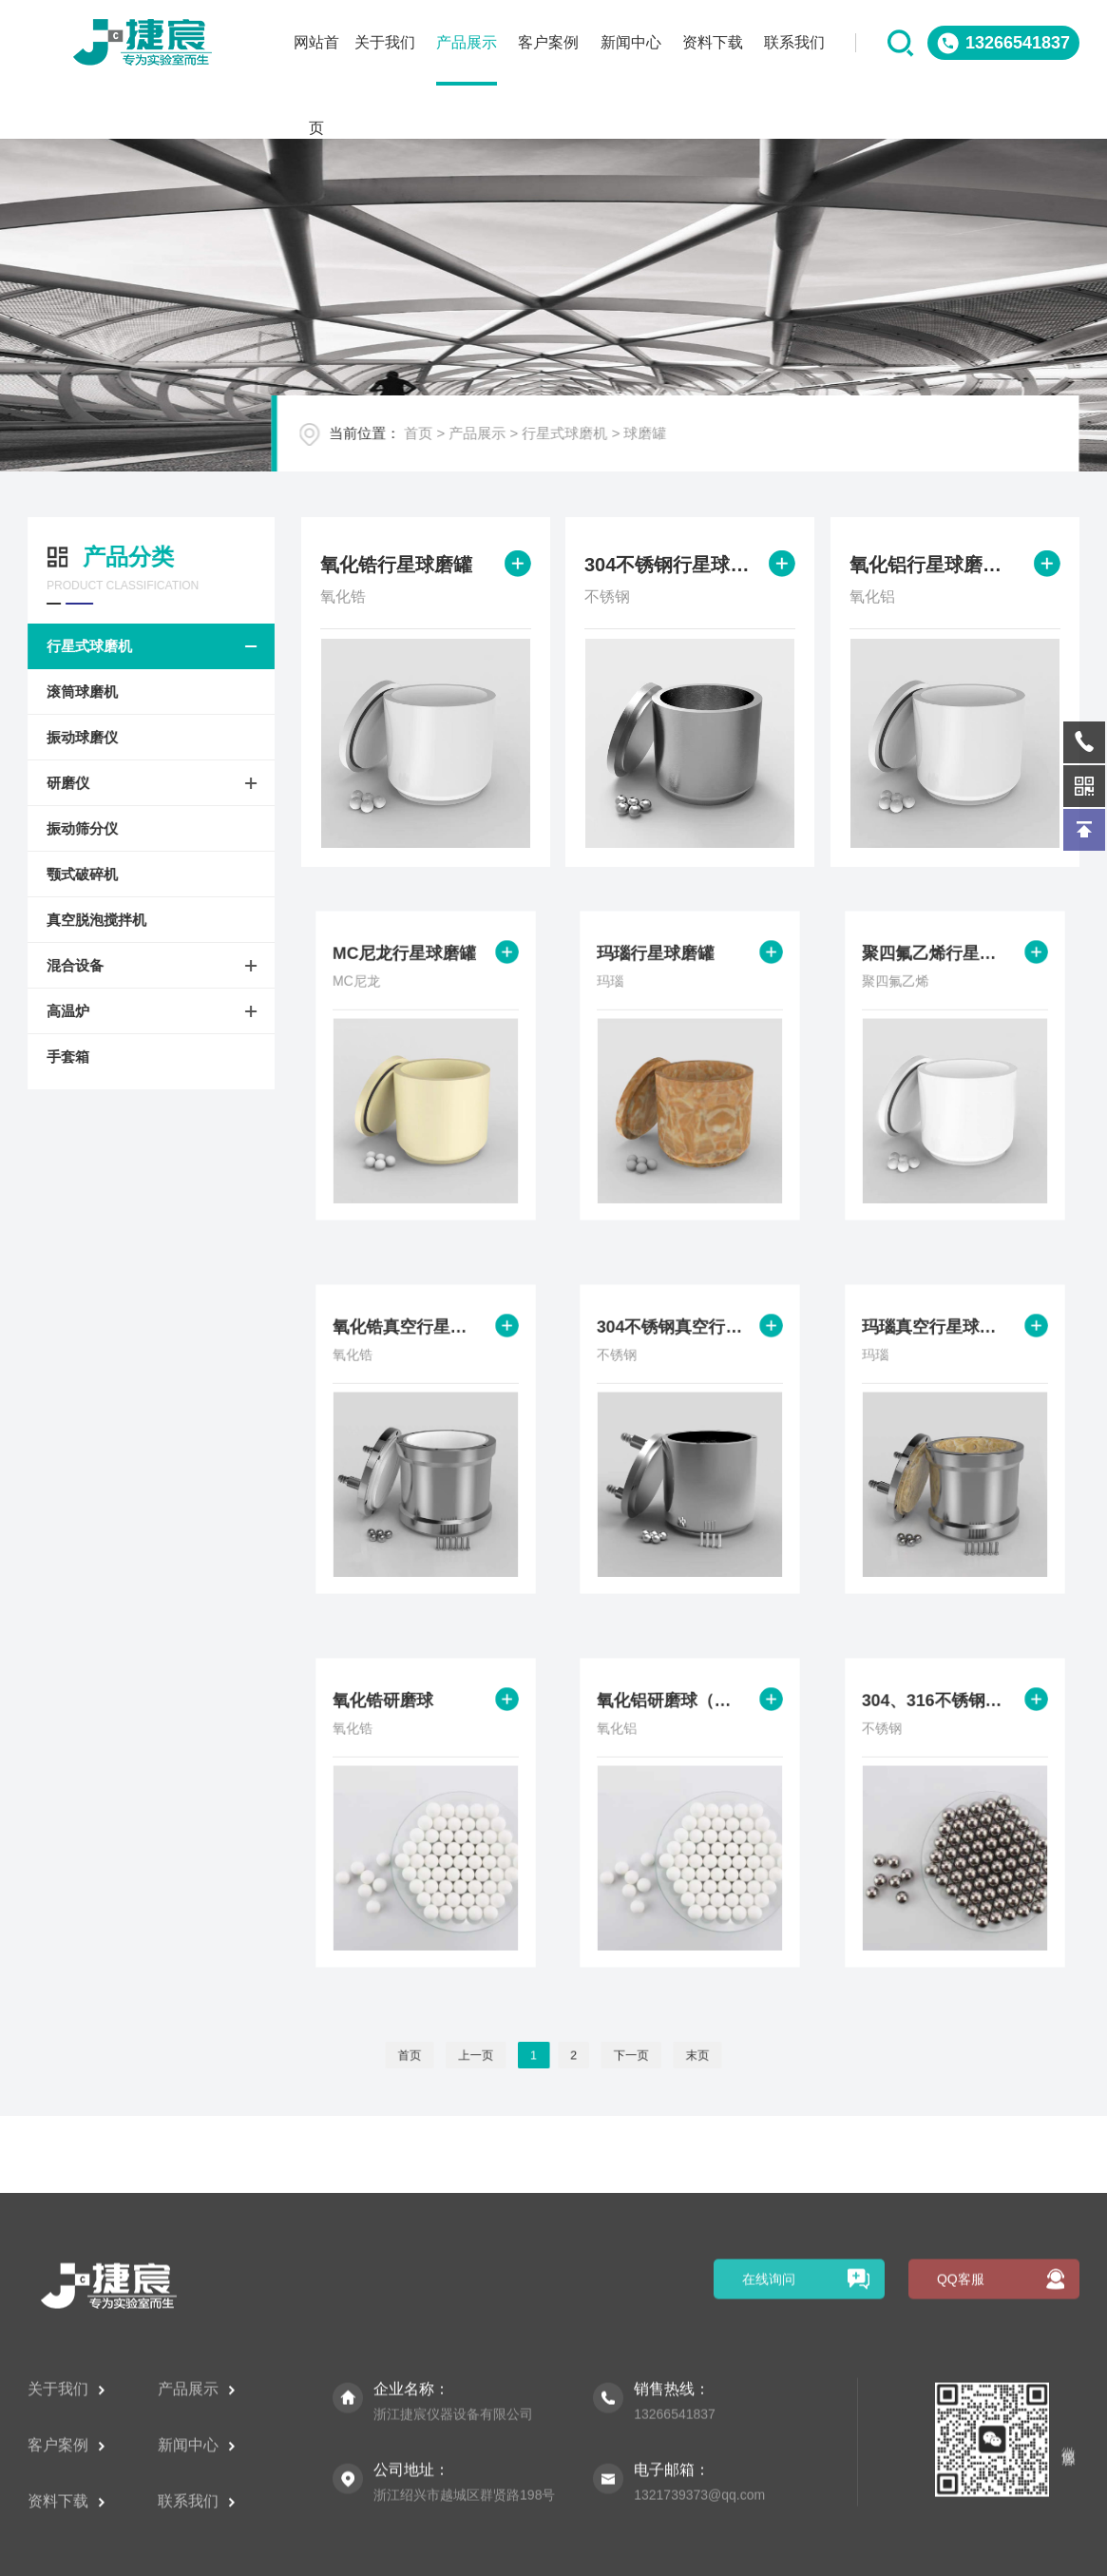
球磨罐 (673, 444)
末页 (657, 2055)
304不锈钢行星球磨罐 (669, 567)
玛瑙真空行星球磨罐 (941, 1358)
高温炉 (59, 1011)
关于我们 (66, 2552)
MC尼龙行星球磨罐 (410, 984)
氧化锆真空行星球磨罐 (412, 1358)
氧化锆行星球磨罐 (397, 567)
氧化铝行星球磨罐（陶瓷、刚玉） (933, 567)
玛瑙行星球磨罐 (665, 984)
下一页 (609, 2055)
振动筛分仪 (73, 828)
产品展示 (504, 444)
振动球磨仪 (73, 737)
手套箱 (59, 1056)
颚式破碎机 (73, 874)
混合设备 (66, 965)
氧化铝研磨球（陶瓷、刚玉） (677, 1732)
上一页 (497, 2055)
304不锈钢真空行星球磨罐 (677, 1358)
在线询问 (768, 2442)
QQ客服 (960, 2442)
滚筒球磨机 (73, 691)
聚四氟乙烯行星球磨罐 (941, 984)
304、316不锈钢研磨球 (941, 1732)
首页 (445, 444)
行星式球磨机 (592, 444)
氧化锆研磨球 (394, 1732)
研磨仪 (59, 783)
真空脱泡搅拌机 (88, 920)
